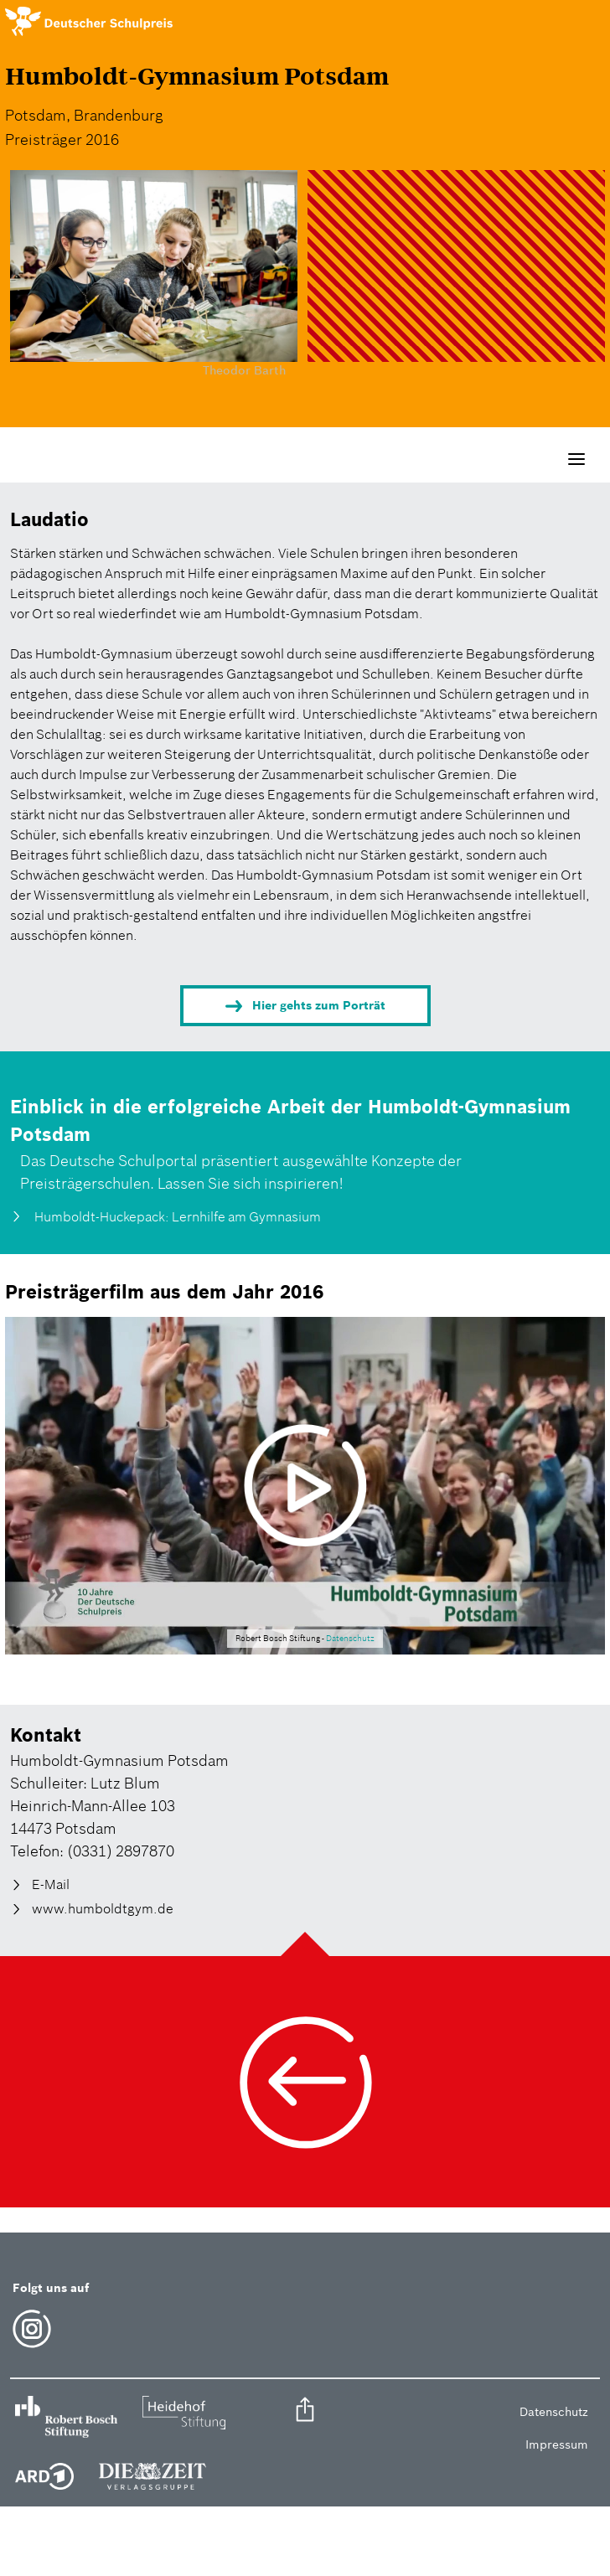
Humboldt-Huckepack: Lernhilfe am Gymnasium (176, 1216)
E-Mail (51, 1885)
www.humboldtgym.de (102, 1908)
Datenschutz (350, 1639)
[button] (305, 2412)
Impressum (556, 2444)
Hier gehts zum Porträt (318, 1005)
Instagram (32, 2329)
